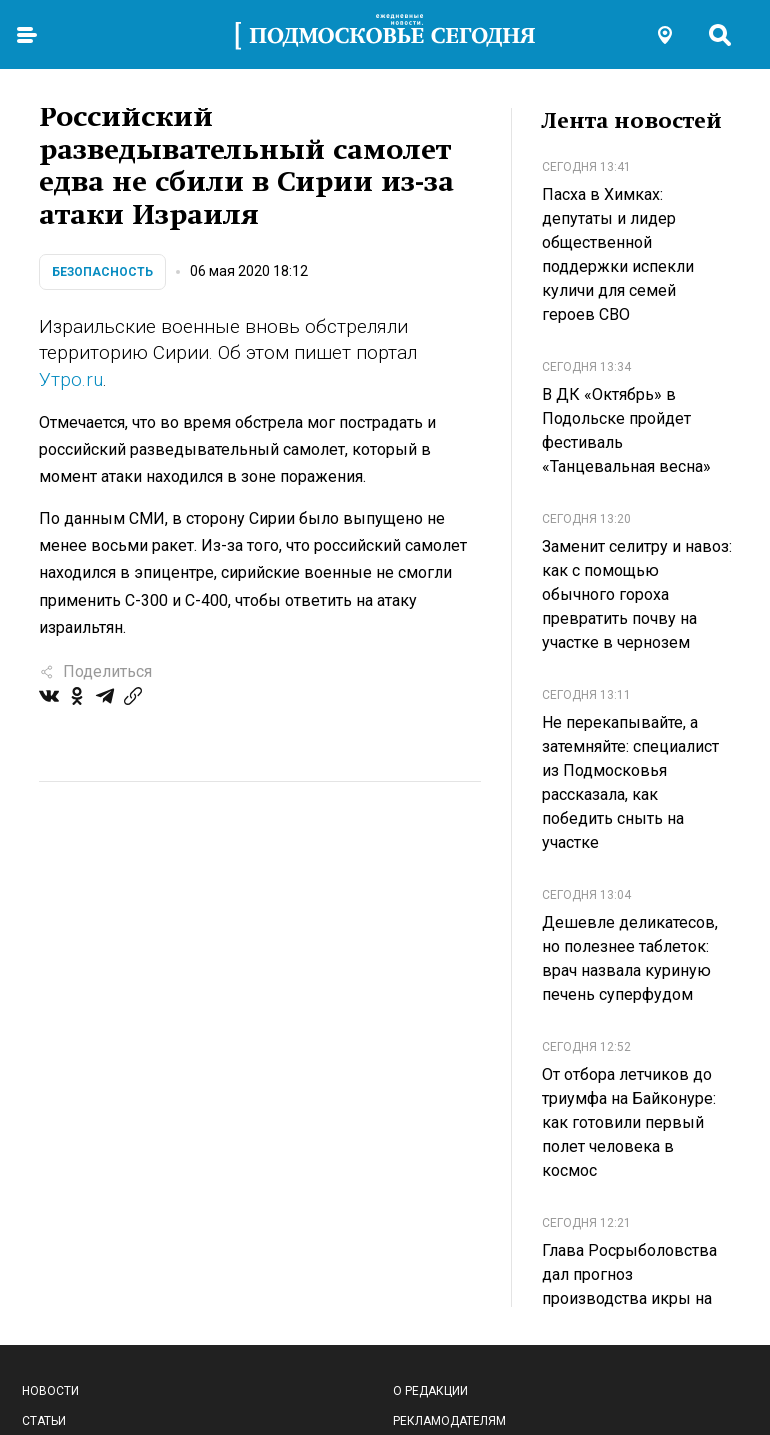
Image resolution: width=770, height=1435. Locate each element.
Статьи (44, 1421)
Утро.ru (71, 379)
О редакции (430, 1391)
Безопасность (102, 272)
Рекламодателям (449, 1421)
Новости (50, 1391)
